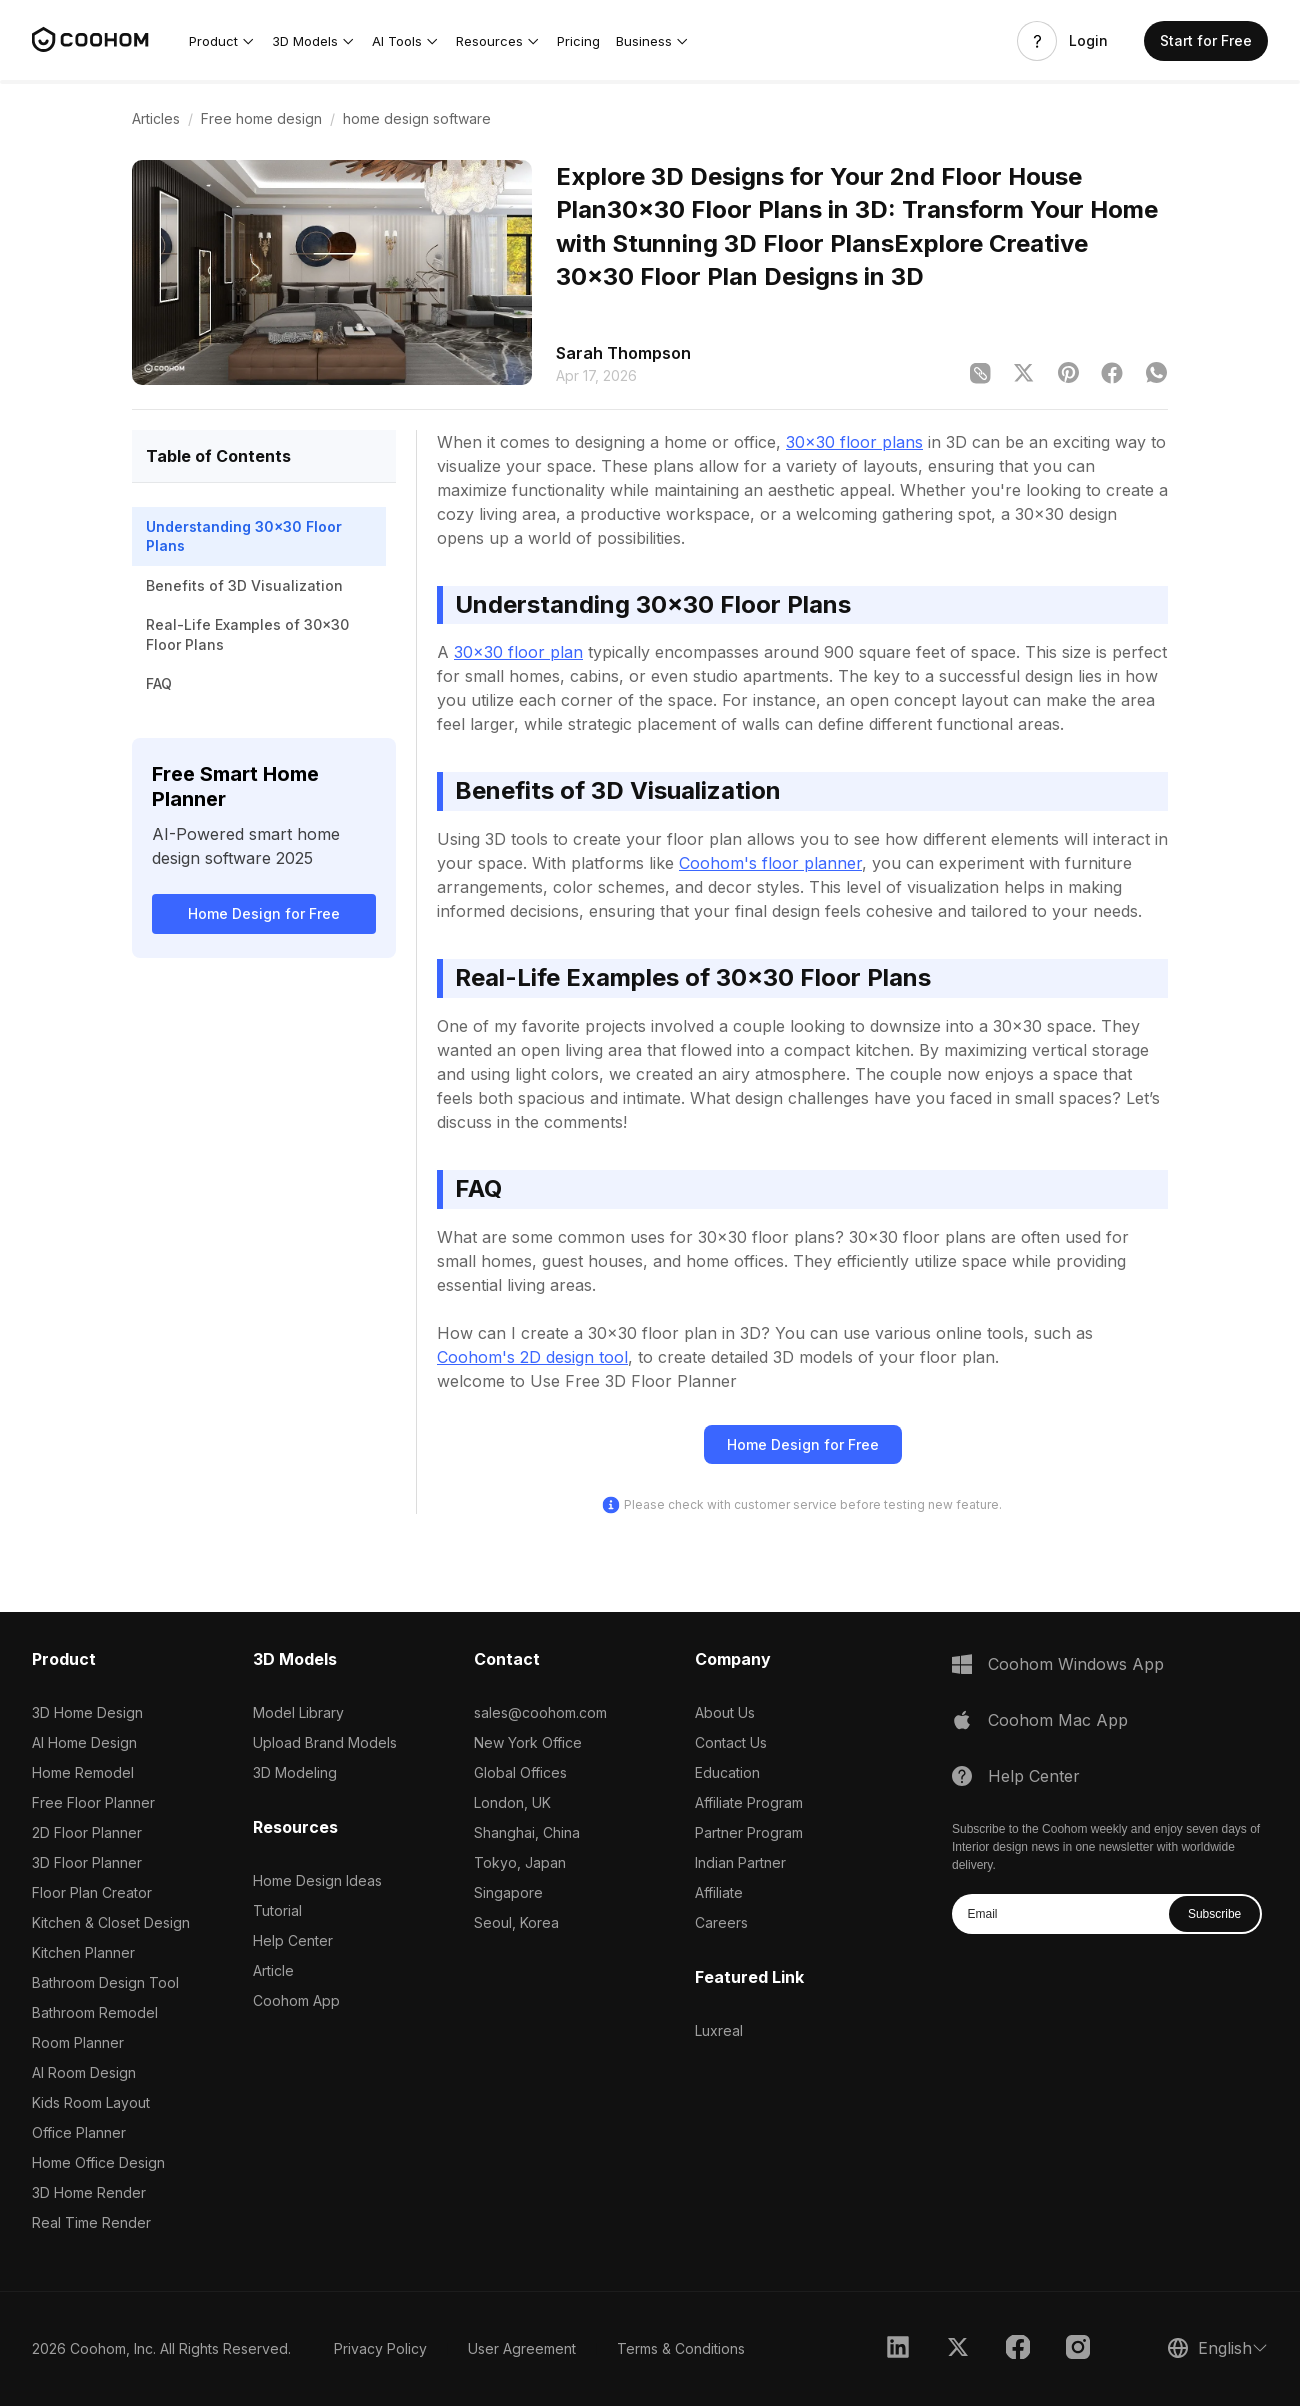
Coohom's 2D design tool (532, 1357)
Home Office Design (98, 2162)
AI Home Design (84, 1742)
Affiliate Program (749, 1802)
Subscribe (1214, 1914)
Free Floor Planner (93, 1802)
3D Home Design (87, 1712)
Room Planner (78, 2042)
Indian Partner (740, 1862)
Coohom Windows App (1076, 1664)
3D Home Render (89, 2192)
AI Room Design (84, 2072)
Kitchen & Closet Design (111, 1922)
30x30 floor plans (854, 442)
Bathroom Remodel (95, 2012)
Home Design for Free (264, 913)
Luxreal (719, 2030)
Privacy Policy (380, 2348)
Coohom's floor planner (770, 863)
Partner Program (749, 1832)
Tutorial (277, 1910)
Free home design (261, 118)
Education (727, 1772)
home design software (417, 118)
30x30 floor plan (518, 652)
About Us (725, 1712)
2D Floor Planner (87, 1832)
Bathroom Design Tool (105, 1982)
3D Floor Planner (87, 1862)
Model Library (298, 1712)
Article (273, 1970)
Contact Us (731, 1742)
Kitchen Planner (83, 1952)
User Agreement (522, 2348)
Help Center (293, 1940)
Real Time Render (91, 2222)
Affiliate (719, 1892)
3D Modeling (295, 1772)
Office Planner (79, 2132)
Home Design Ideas (317, 1880)
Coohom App (296, 2000)
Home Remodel (83, 1772)
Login (1088, 41)
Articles (156, 118)
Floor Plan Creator (92, 1892)
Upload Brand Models (325, 1742)
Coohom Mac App (1058, 1720)
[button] (222, 41)
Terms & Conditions (681, 2348)
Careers (721, 1922)
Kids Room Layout (91, 2102)
